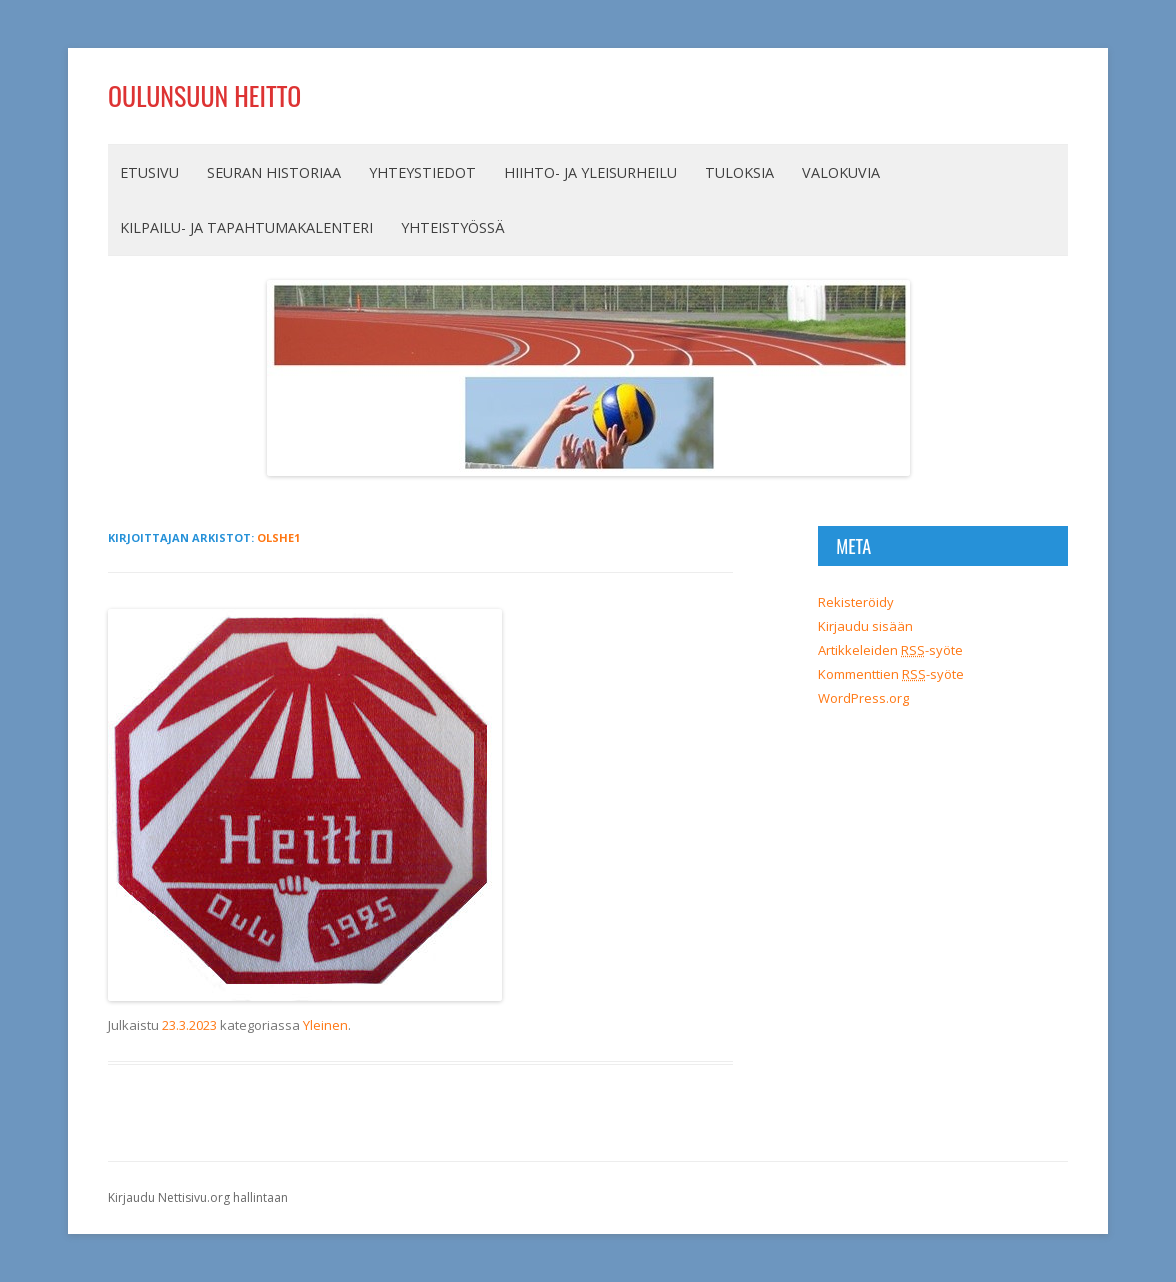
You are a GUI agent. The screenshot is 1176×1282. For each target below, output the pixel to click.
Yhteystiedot (422, 172)
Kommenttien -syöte (891, 674)
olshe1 (278, 537)
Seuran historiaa (274, 172)
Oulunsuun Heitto (204, 95)
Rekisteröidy (856, 602)
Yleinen (325, 1025)
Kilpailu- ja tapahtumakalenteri (246, 227)
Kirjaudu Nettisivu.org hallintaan (198, 1197)
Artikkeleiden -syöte (890, 650)
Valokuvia (841, 172)
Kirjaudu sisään (865, 626)
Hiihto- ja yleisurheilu (590, 172)
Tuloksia (739, 172)
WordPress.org (863, 698)
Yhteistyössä (453, 227)
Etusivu (149, 172)
